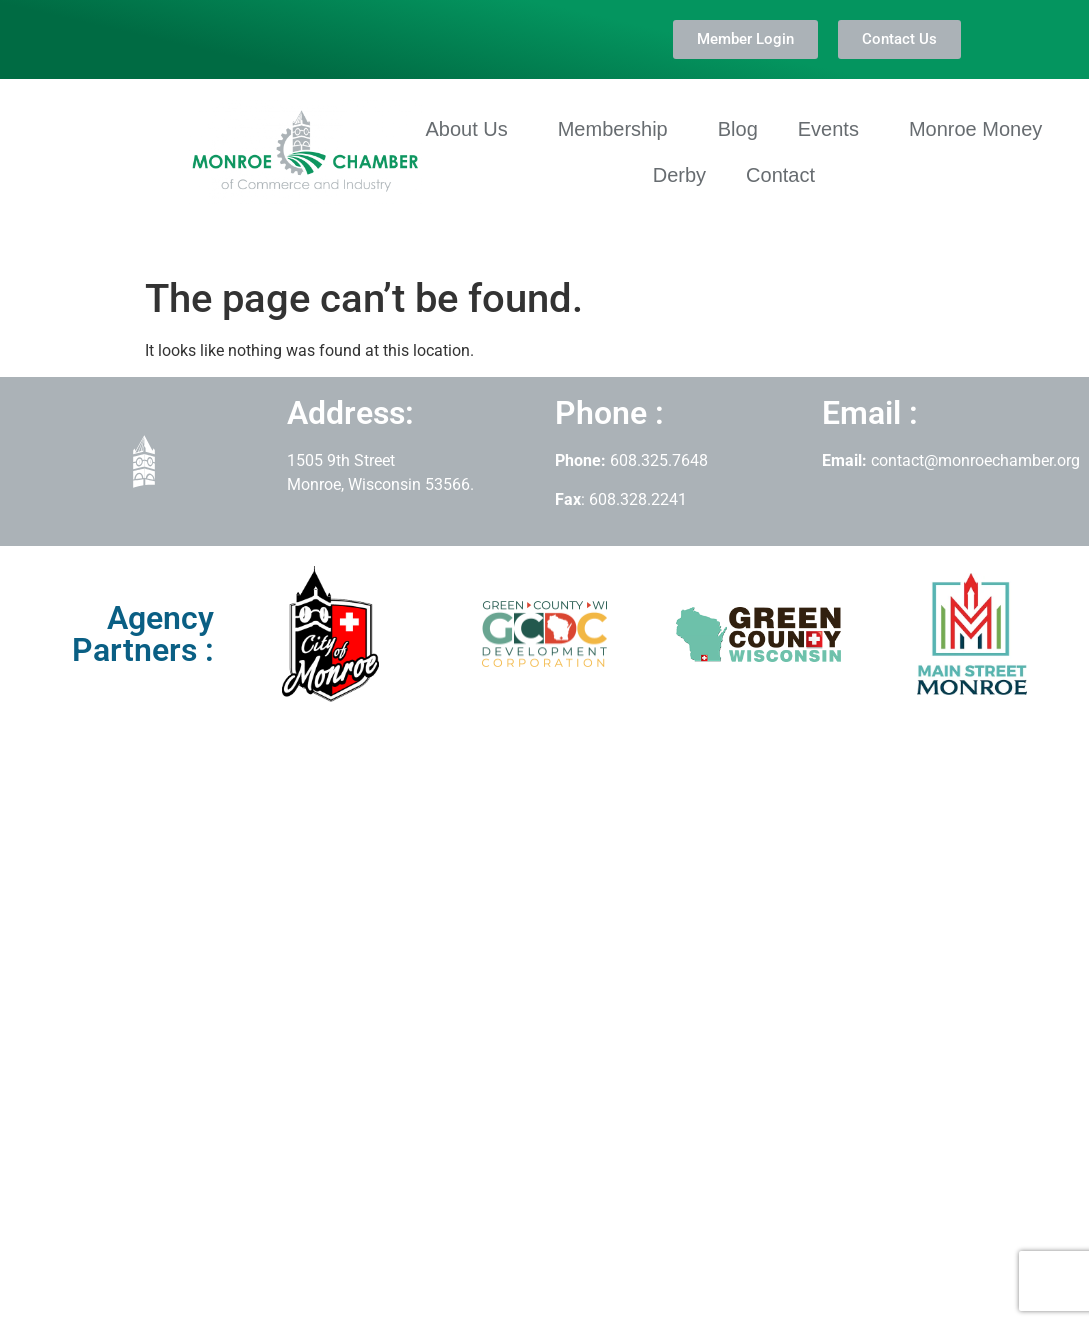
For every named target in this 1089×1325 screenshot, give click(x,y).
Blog (738, 129)
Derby (679, 175)
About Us (471, 129)
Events (833, 129)
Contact (780, 175)
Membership (618, 129)
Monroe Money (975, 129)
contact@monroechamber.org (975, 460)
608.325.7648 (657, 460)
